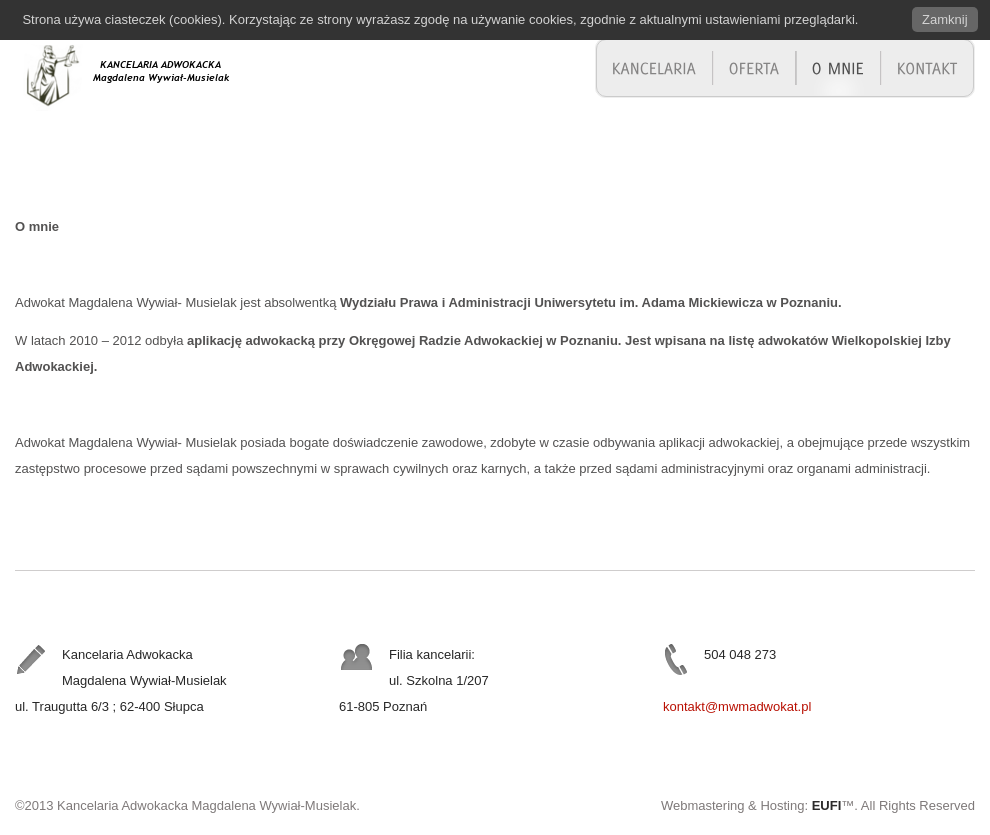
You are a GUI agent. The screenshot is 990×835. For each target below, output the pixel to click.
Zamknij (945, 19)
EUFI (827, 805)
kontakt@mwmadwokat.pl (737, 706)
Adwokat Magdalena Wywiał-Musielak (155, 73)
